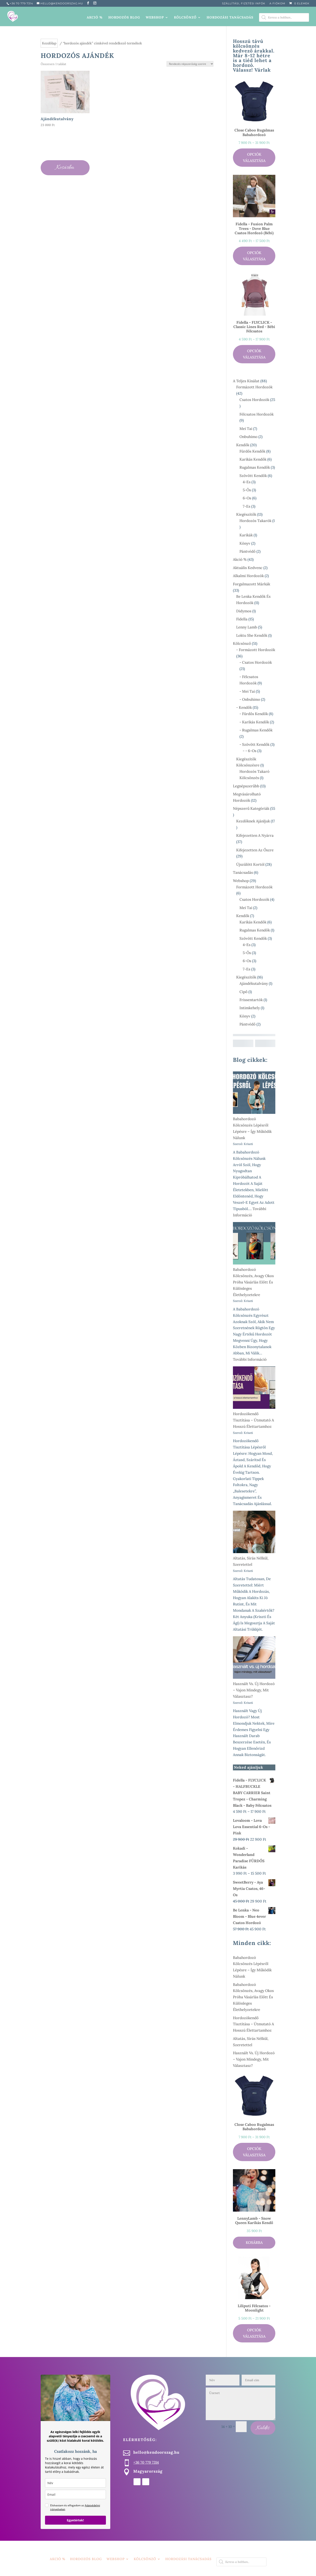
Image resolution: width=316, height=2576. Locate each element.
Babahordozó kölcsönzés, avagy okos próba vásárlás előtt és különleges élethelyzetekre (253, 1280)
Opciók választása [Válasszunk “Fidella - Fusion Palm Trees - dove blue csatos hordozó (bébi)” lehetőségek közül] (254, 253)
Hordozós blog (124, 18)
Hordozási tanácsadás (230, 18)
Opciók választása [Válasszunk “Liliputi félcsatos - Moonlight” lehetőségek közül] (254, 2331)
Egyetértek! (75, 2518)
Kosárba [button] (65, 166)
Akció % (95, 18)
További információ (250, 1357)
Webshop (155, 18)
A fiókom (277, 3)
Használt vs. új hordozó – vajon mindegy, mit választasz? (254, 1688)
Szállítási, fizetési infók (243, 3)
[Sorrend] (190, 62)
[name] (75, 2481)
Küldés (262, 2426)
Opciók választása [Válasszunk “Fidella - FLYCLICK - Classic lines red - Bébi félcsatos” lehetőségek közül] (254, 352)
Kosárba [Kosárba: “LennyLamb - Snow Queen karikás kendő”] (254, 2240)
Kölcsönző (185, 18)
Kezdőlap (49, 41)
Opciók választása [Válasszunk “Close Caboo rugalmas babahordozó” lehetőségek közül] (254, 155)
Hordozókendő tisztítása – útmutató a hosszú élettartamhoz (253, 1418)
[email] (75, 2492)
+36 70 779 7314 (22, 3)
